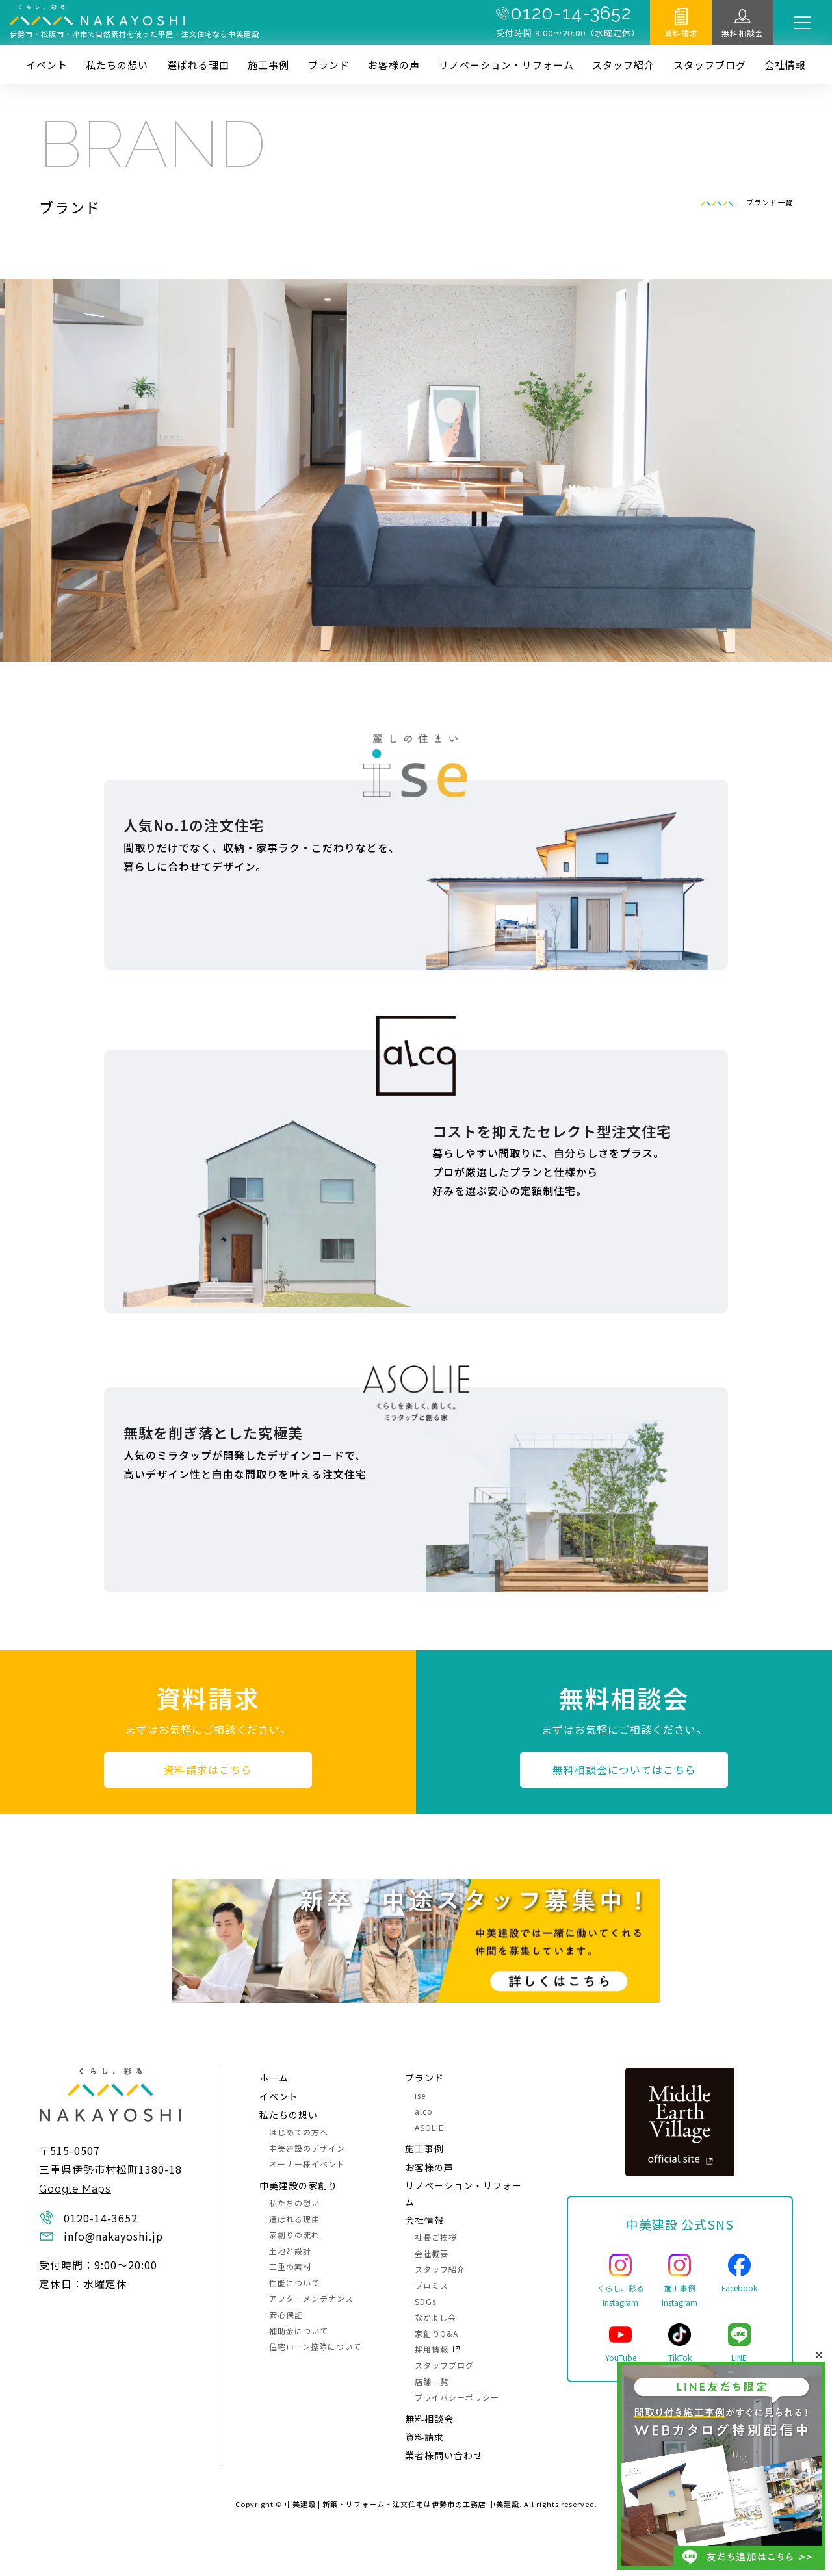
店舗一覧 (431, 2381)
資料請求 (681, 32)
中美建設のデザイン (307, 2148)
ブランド (329, 64)
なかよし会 (435, 2317)
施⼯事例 (268, 64)
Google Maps (75, 2189)
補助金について (298, 2330)
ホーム (274, 2077)
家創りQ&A (436, 2333)
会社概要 (431, 2253)
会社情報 (785, 64)
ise (420, 2095)
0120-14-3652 (570, 14)
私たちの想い (117, 64)
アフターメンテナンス (311, 2298)
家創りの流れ (294, 2234)
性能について (294, 2282)
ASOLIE (429, 2127)
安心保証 (286, 2314)
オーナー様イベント (307, 2163)
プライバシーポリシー (457, 2396)
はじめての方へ (298, 2131)
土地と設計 (290, 2250)
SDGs (425, 2301)
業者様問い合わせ (444, 2455)
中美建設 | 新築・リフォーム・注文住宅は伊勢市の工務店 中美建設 (402, 2504)
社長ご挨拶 (436, 2237)
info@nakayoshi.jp (113, 2236)
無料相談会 (743, 32)
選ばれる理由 (198, 64)
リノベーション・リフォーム (506, 64)
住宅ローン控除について (315, 2346)
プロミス (431, 2285)
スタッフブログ (709, 64)
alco (424, 2111)
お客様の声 (394, 64)
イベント (47, 64)
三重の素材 (290, 2266)
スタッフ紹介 (623, 64)
